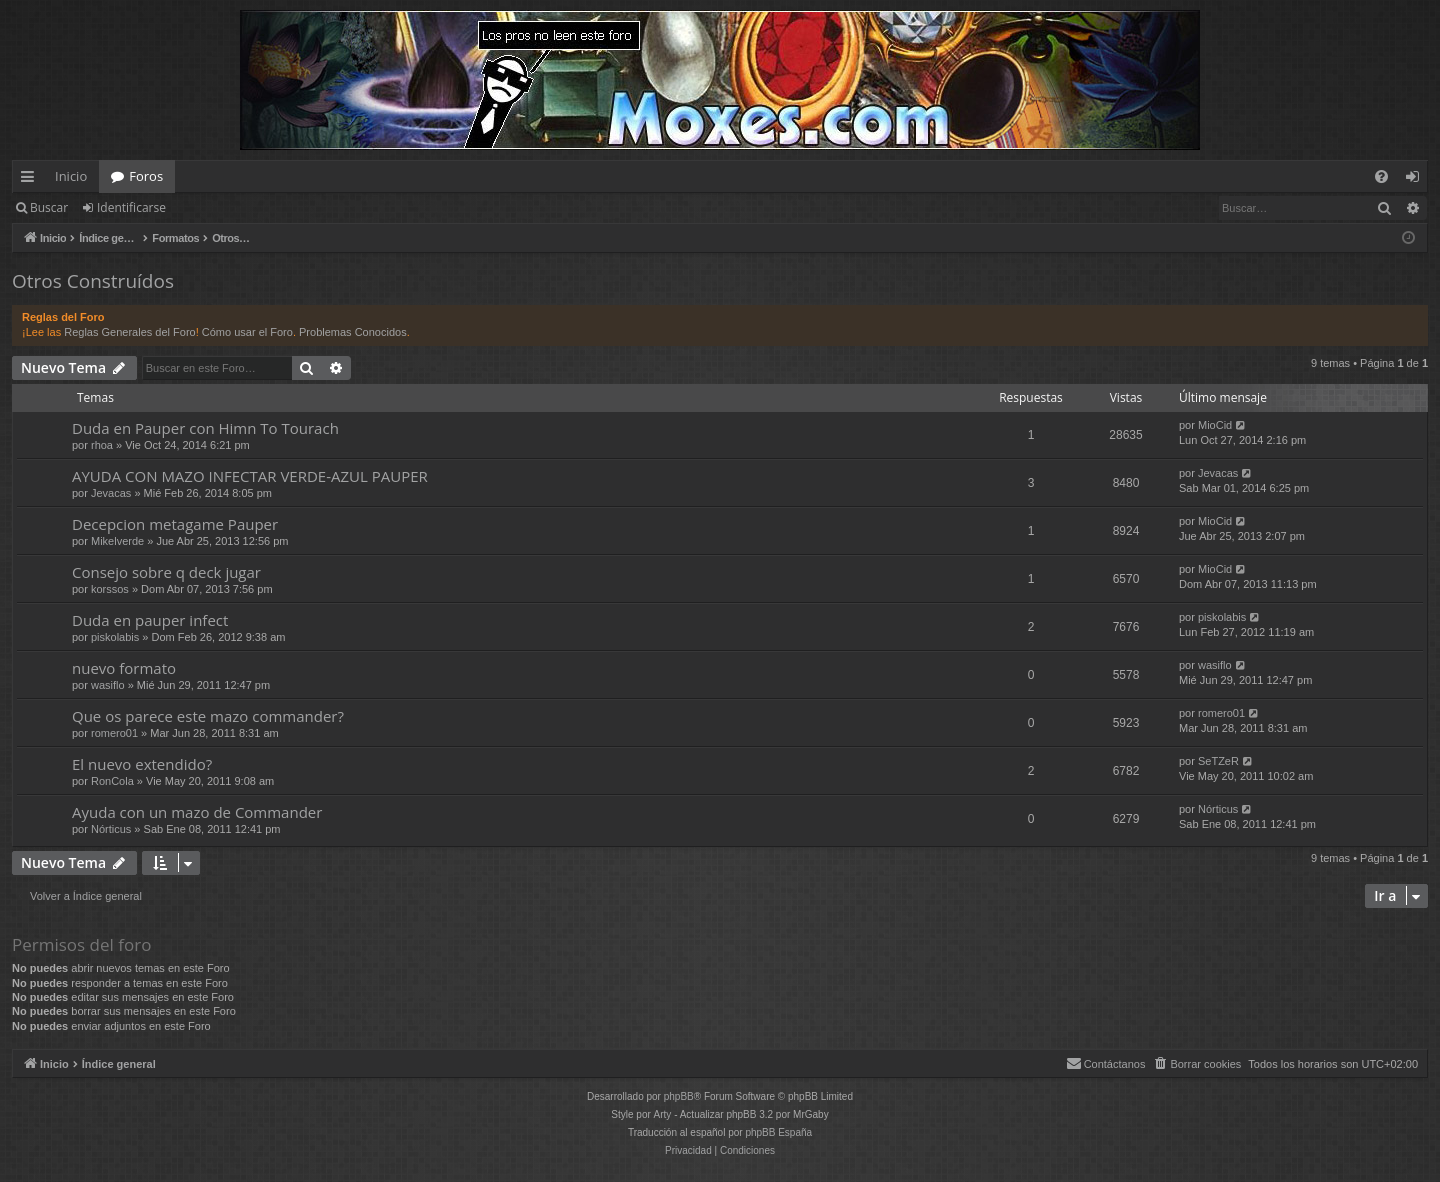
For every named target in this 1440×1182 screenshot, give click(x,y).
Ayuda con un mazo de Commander (197, 812)
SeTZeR (1218, 761)
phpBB (679, 1096)
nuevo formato (124, 668)
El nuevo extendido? (142, 764)
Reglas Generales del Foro (129, 332)
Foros (146, 176)
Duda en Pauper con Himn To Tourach (205, 428)
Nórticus (111, 829)
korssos (110, 589)
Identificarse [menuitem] (1417, 180)
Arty (663, 1114)
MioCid (1215, 425)
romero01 (114, 733)
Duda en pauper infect (150, 620)
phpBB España (778, 1132)
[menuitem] (1381, 176)
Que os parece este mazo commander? (208, 716)
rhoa (102, 445)
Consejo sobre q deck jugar (166, 572)
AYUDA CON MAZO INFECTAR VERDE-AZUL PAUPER (250, 476)
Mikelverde (117, 541)
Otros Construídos (93, 281)
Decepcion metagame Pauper (175, 524)
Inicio (71, 176)
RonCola (112, 781)
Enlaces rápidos (31, 180)
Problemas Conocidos (353, 332)
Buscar (49, 207)
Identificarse (131, 207)
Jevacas (111, 493)
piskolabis (115, 637)
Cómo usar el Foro (247, 332)
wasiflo (108, 685)
